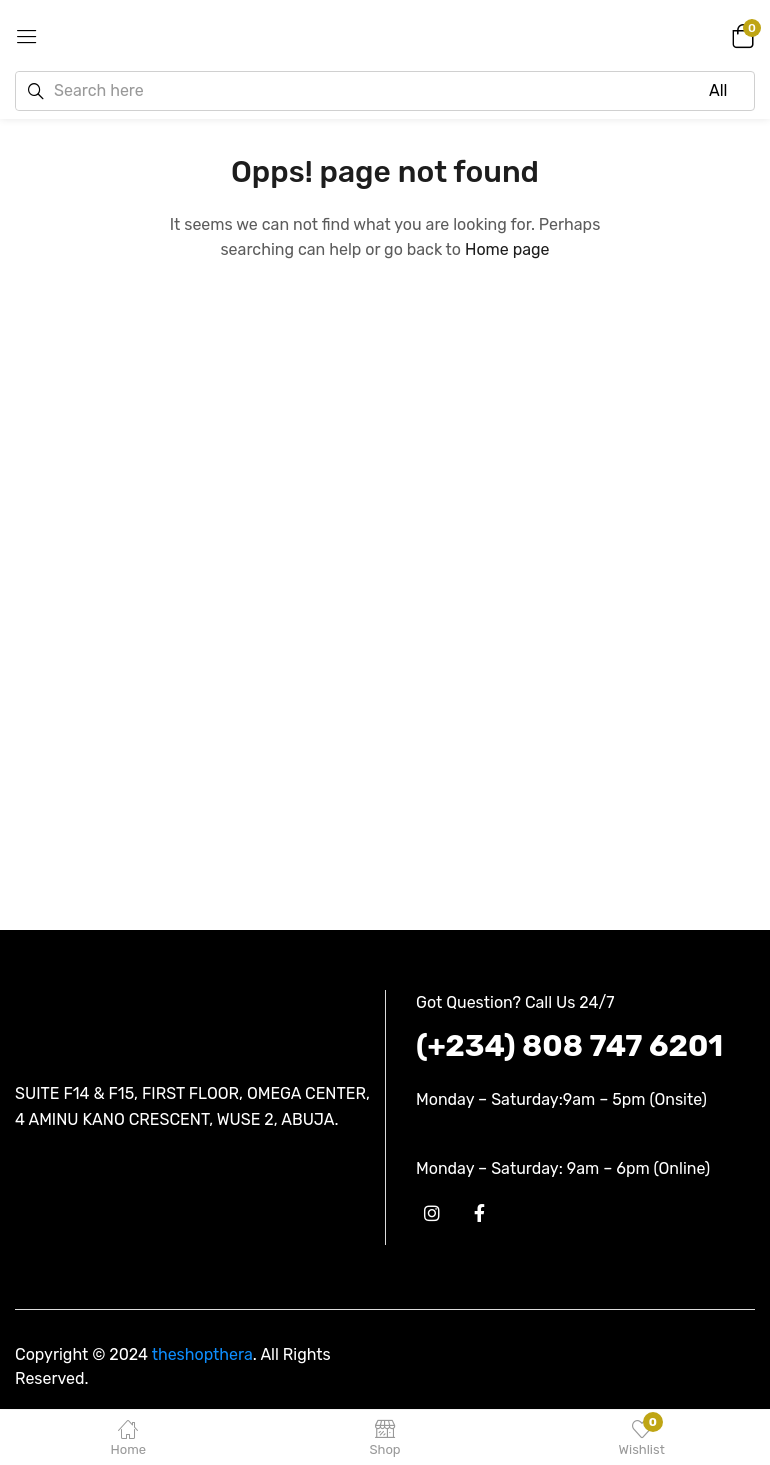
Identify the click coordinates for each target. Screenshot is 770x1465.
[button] (740, 35)
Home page (507, 249)
